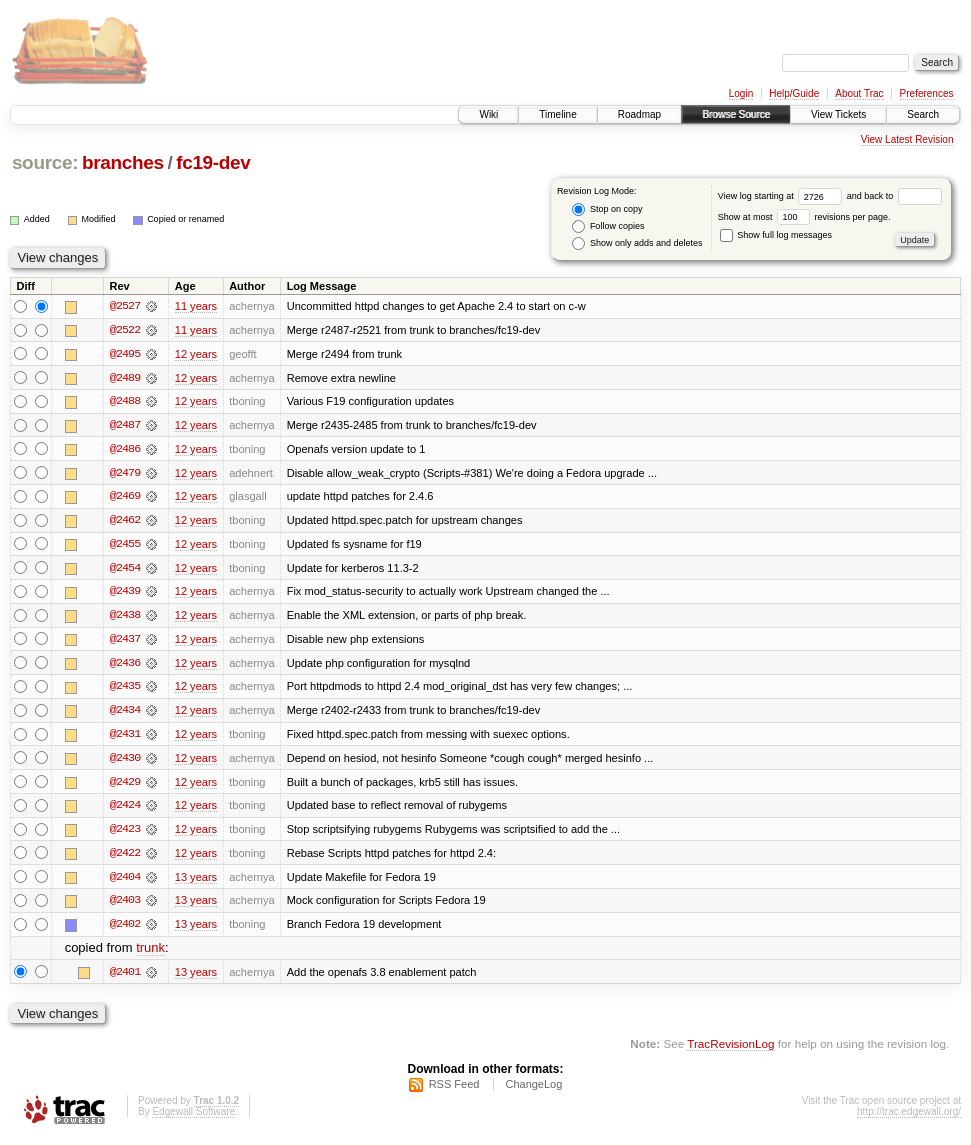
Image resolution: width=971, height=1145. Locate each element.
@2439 (125, 594)
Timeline (557, 114)
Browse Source (736, 114)
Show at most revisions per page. (804, 217)
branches (123, 162)
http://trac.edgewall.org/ (909, 1118)
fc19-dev (213, 162)
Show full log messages (776, 235)
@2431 (125, 738)
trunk (150, 954)
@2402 (125, 930)
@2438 (125, 618)
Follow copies (608, 226)
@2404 (125, 882)
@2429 (125, 786)
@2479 (125, 474)
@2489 (125, 378)
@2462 (125, 522)
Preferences (927, 93)
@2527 (125, 306)
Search (923, 114)
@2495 (125, 354)
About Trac (859, 93)
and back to (894, 196)
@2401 (125, 978)
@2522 (125, 330)
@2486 (125, 450)
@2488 (125, 402)
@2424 (125, 810)
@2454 (125, 570)
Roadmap (639, 114)
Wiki (488, 114)
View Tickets (838, 114)
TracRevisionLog (730, 1050)
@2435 (125, 690)
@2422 (125, 858)
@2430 (125, 762)
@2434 (125, 714)
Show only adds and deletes (637, 243)
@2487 (125, 426)
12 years (196, 354)
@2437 (125, 642)
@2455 (125, 546)
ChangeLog (533, 1091)
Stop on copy (607, 209)
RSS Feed (454, 1091)
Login (741, 93)
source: (45, 162)
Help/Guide (794, 93)
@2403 (125, 906)
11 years (196, 306)
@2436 (125, 666)
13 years (196, 882)
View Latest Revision (907, 139)
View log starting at (782, 196)
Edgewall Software (193, 1118)
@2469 (125, 498)
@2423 (125, 834)
